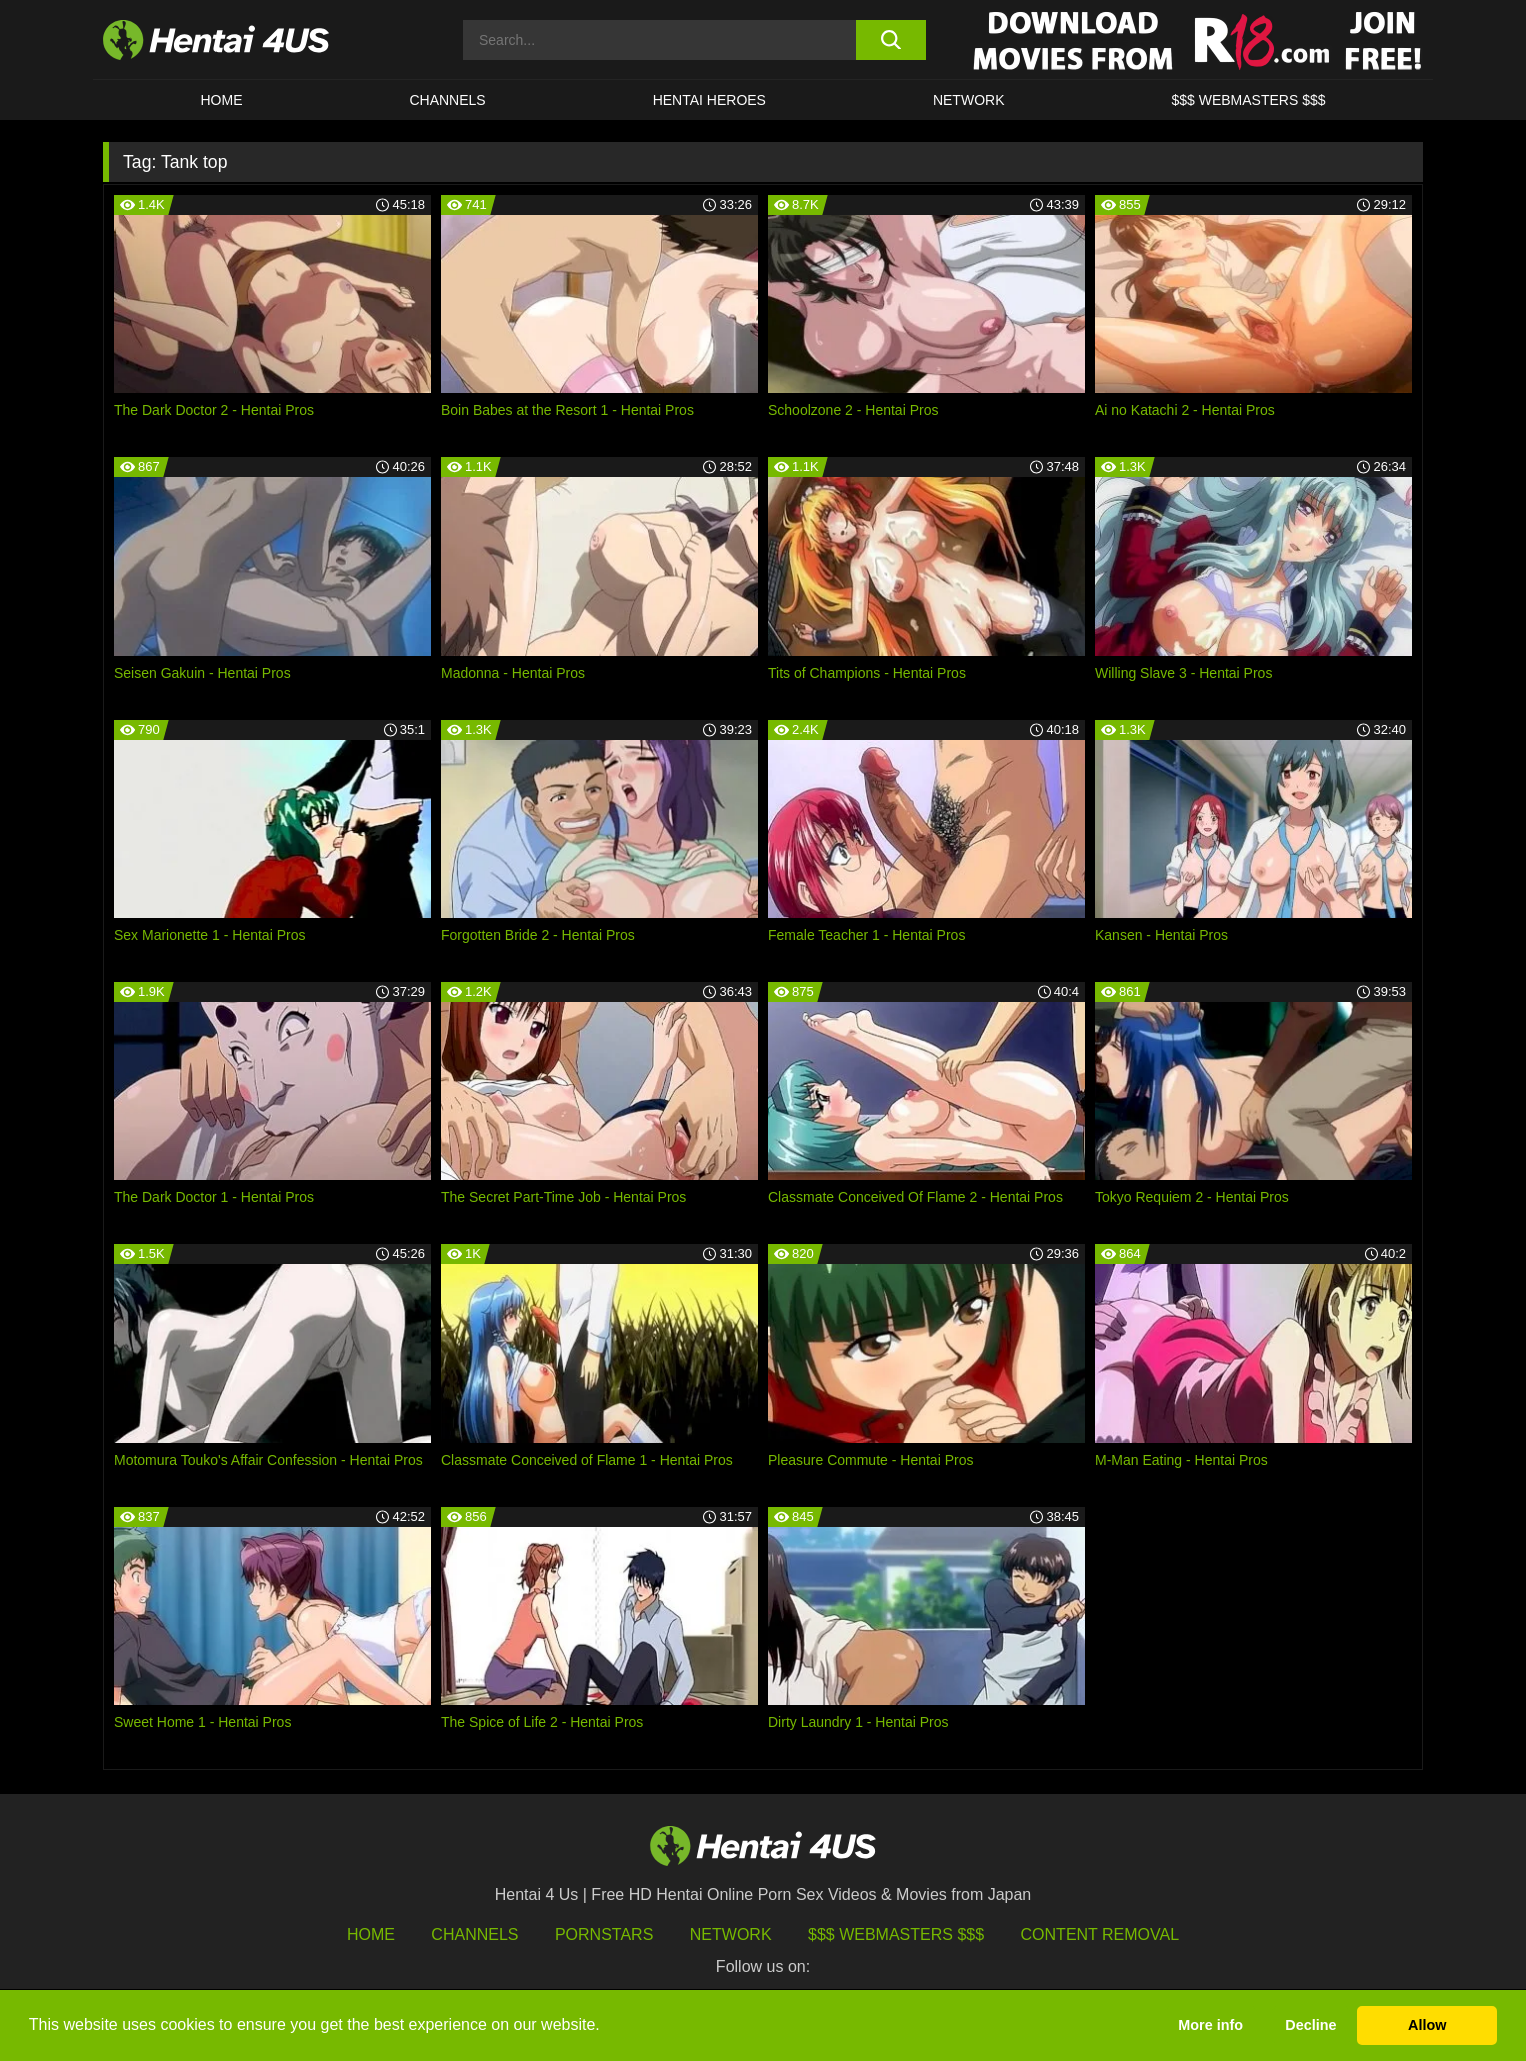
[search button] (890, 40)
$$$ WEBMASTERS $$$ (1248, 100)
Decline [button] (1310, 2025)
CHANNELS (447, 100)
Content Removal (1100, 1934)
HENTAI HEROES (709, 100)
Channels (474, 1934)
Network (969, 100)
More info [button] (1210, 2025)
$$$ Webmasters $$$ (896, 1934)
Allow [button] (1427, 2025)
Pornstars (604, 1934)
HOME (221, 100)
